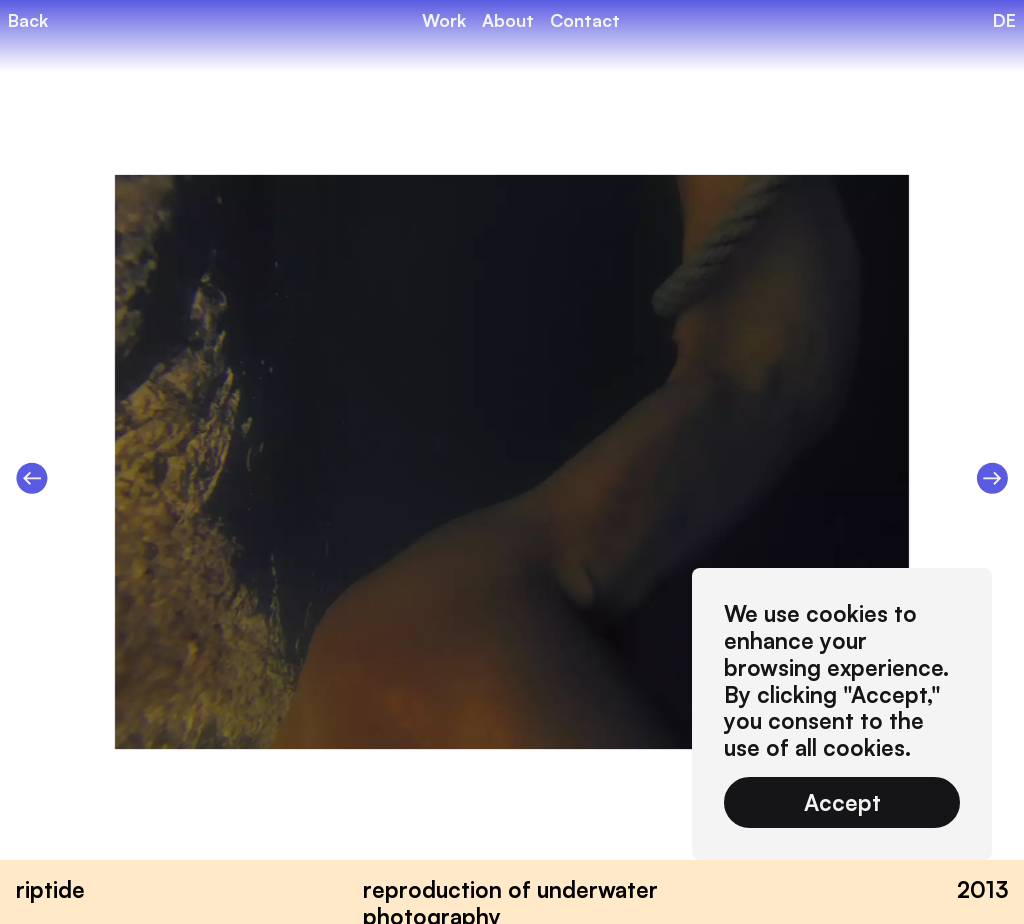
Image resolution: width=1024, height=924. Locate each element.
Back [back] (28, 20)
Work (444, 20)
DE (1004, 20)
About (508, 20)
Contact (585, 20)
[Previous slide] (32, 480)
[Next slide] (992, 480)
